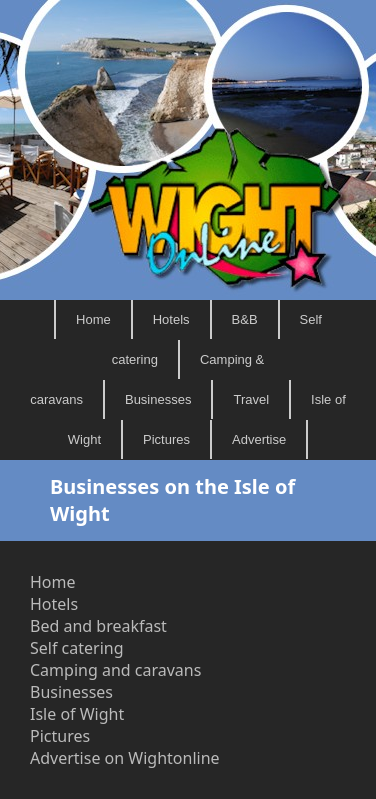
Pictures (166, 439)
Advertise (259, 439)
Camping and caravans (115, 670)
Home (93, 319)
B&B (245, 319)
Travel (251, 399)
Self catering (77, 648)
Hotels (171, 319)
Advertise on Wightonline (125, 758)
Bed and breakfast (98, 626)
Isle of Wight (77, 714)
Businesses (158, 399)
